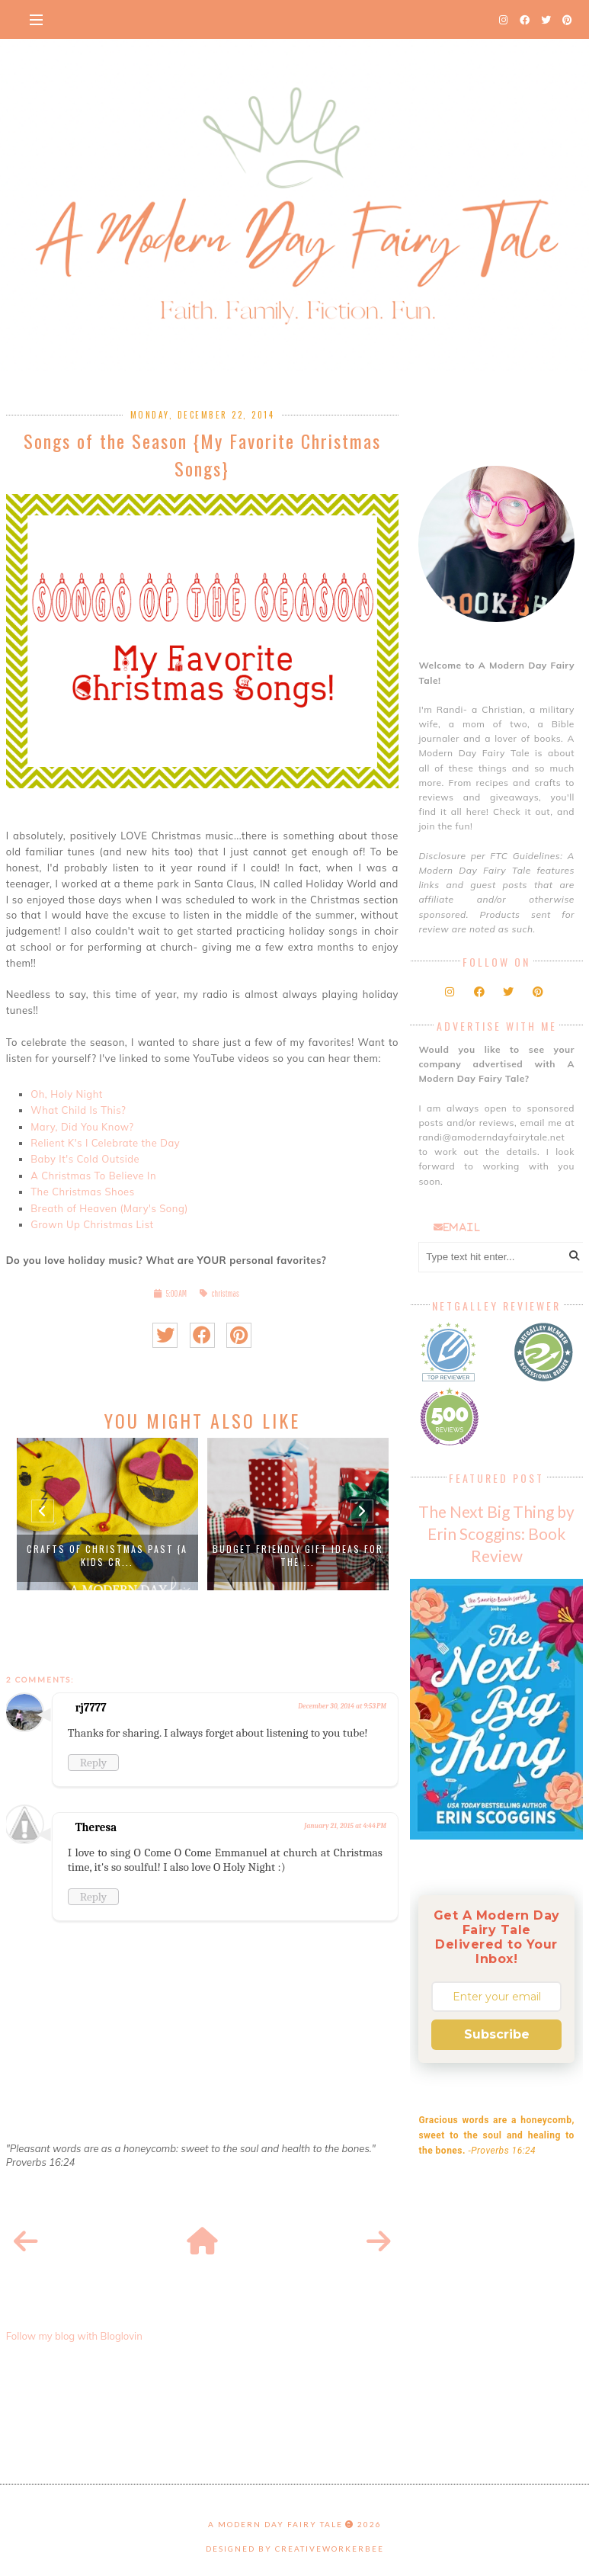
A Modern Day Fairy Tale (275, 2524)
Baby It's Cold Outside (84, 1159)
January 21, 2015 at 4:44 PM (345, 1826)
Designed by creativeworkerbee (295, 2548)
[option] (107, 1514)
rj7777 (91, 1708)
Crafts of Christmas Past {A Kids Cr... (107, 1555)
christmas (224, 1293)
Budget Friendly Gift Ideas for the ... (298, 1555)
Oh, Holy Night (66, 1094)
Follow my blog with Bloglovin (74, 2336)
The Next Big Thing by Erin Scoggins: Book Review (496, 1533)
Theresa (96, 1827)
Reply (93, 1762)
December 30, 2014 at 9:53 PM (342, 1706)
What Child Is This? (78, 1110)
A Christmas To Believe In (93, 1175)
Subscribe (497, 2034)
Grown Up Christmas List (91, 1224)
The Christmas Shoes (82, 1191)
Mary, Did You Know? (81, 1127)
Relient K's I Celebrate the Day (105, 1143)
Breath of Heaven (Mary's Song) (109, 1208)
